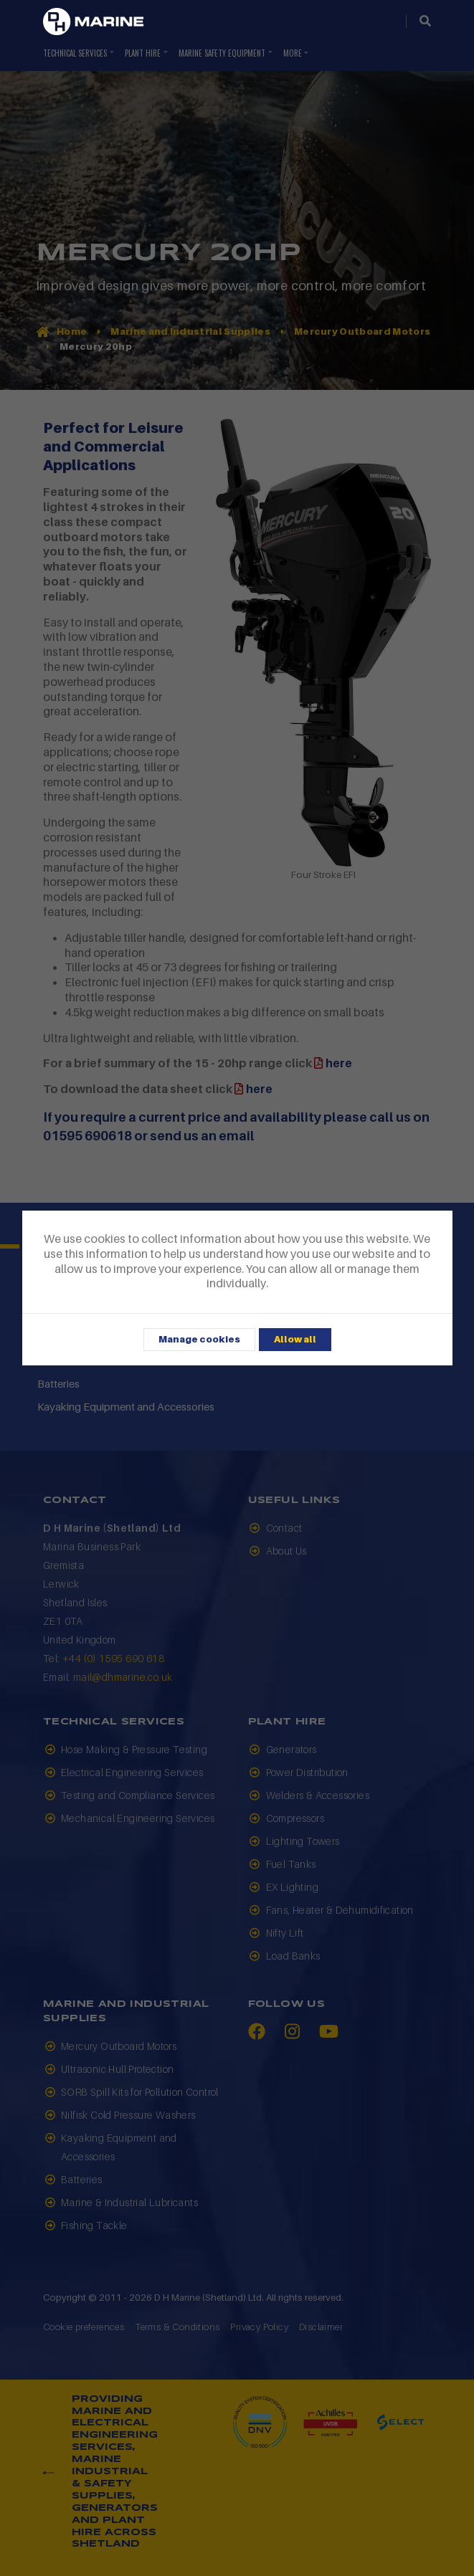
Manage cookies (199, 1339)
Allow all (295, 1339)
